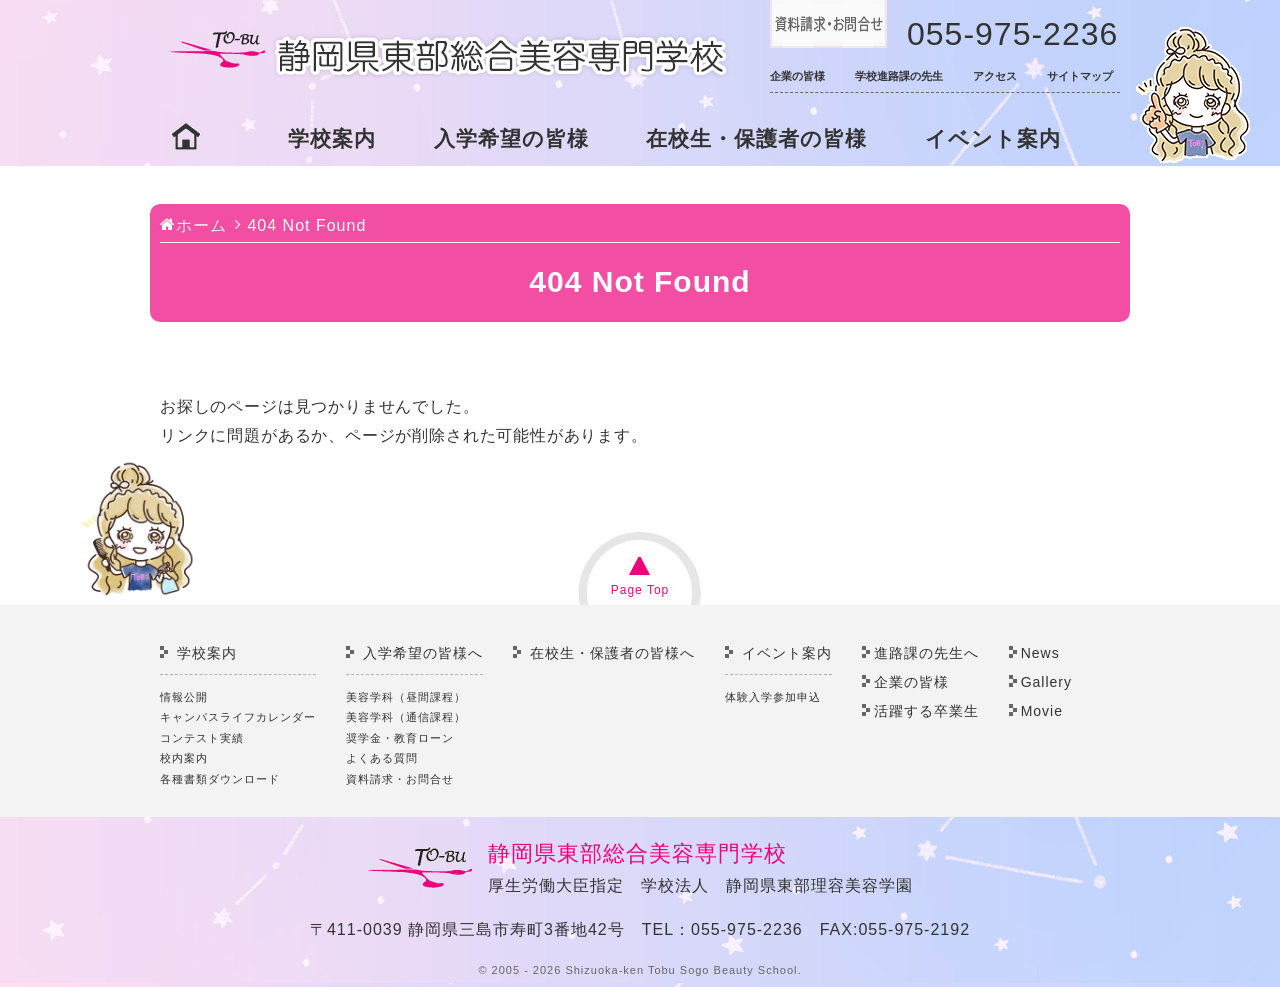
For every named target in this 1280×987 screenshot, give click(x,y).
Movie (1042, 711)
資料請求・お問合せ (400, 779)
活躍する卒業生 (926, 711)
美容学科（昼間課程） (406, 697)
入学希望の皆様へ (423, 653)
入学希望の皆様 (511, 138)
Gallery (1046, 682)
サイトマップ (1080, 76)
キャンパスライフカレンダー (238, 717)
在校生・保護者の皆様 (756, 138)
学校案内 (332, 138)
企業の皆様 (797, 76)
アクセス (995, 76)
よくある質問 (382, 758)
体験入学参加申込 (773, 697)
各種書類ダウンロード (220, 779)
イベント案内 (993, 138)
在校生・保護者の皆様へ (612, 653)
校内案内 (184, 758)
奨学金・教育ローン (400, 738)
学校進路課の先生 (899, 76)
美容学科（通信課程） (406, 717)
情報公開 (184, 697)
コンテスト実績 (202, 738)
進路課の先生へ (926, 653)
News (1040, 653)
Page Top (640, 590)
